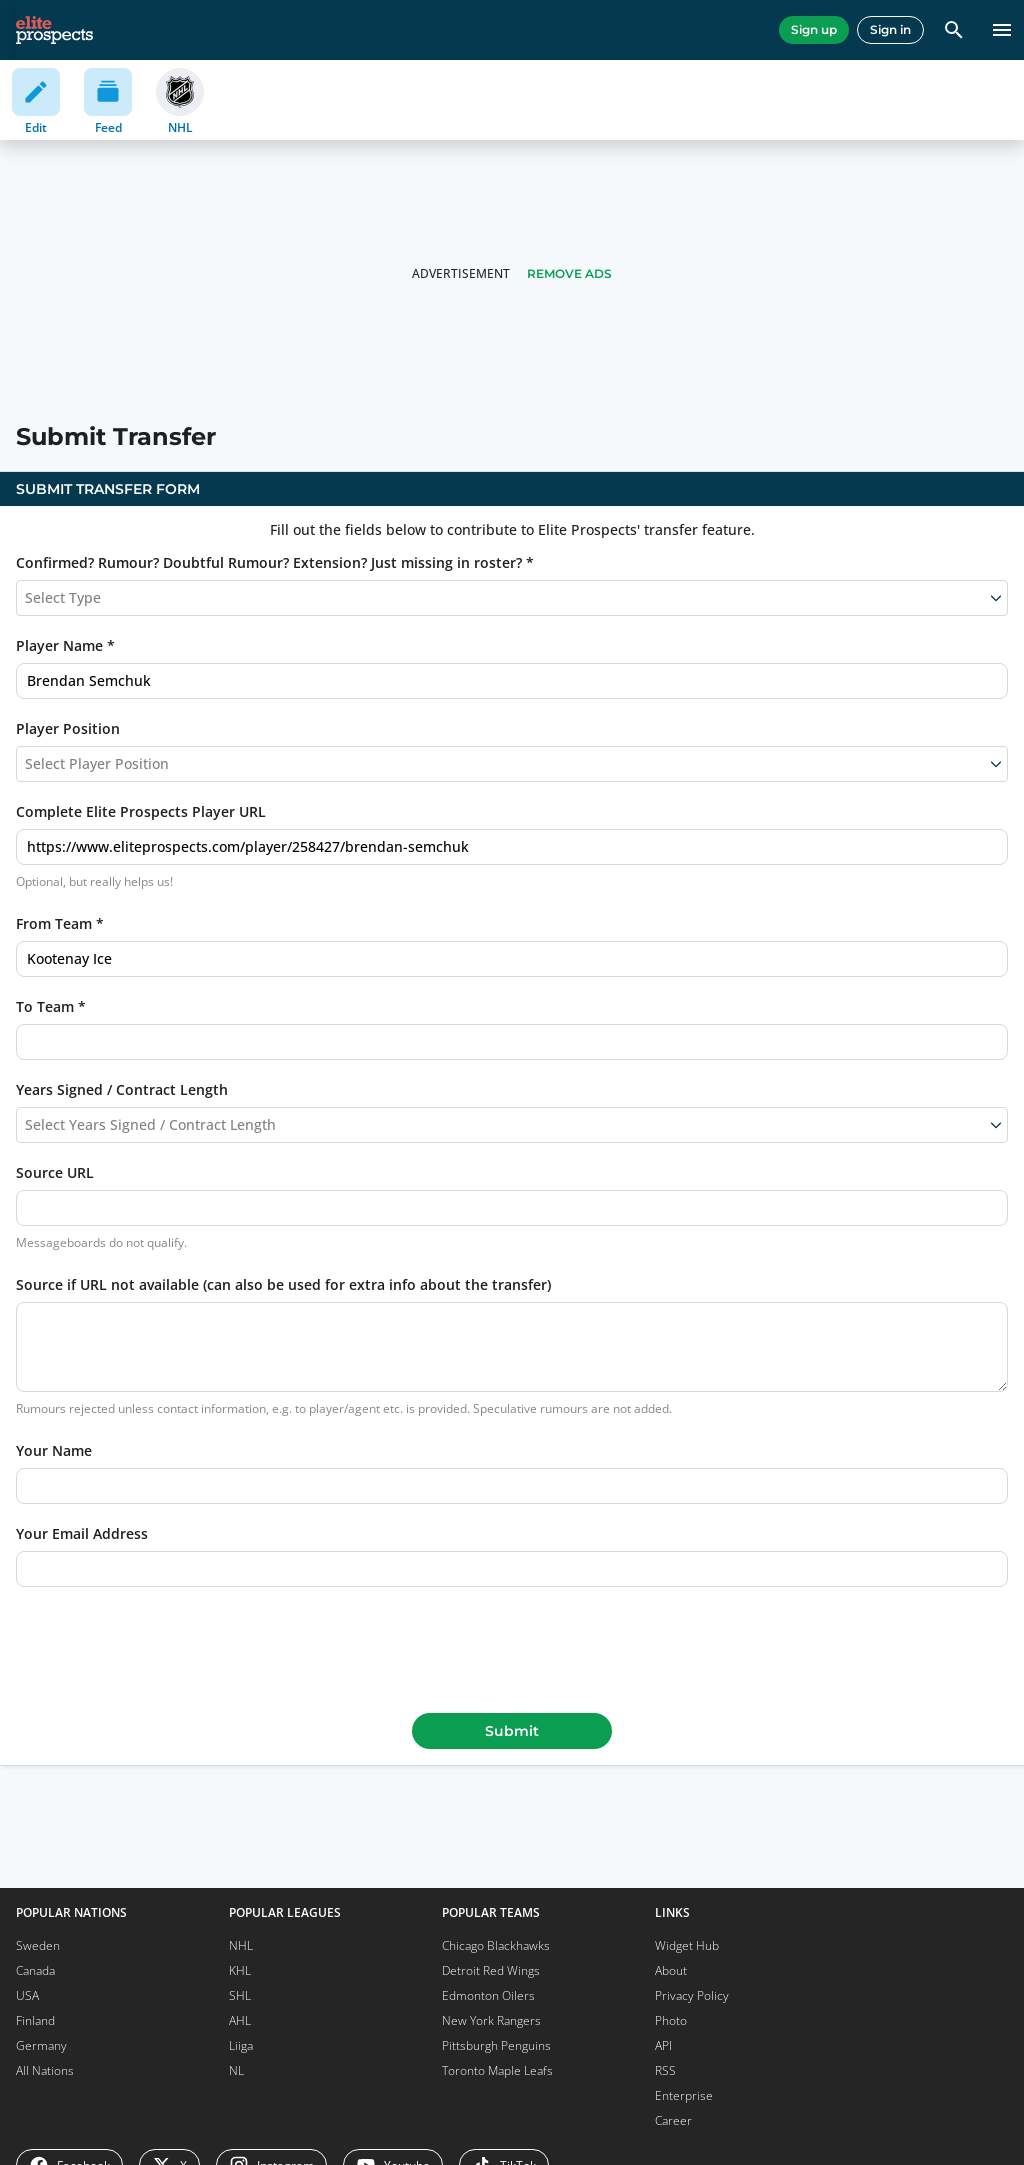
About (671, 1970)
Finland (35, 2020)
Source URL (55, 1172)
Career (673, 2120)
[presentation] (512, 1646)
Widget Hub (687, 1945)
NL (236, 2070)
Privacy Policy (692, 1995)
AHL (240, 2020)
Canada (35, 1970)
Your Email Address (82, 1533)
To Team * (51, 1006)
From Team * (60, 923)
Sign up (814, 29)
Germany (41, 2045)
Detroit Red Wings (491, 1970)
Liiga (241, 2045)
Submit (512, 1731)
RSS (665, 2070)
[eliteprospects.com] (54, 30)
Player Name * (65, 645)
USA (27, 1995)
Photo (671, 2020)
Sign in (890, 29)
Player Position (68, 728)
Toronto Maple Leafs (497, 2070)
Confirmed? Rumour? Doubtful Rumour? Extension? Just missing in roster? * (275, 562)
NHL (241, 1945)
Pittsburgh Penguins (496, 2045)
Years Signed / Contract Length (122, 1089)
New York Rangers (491, 2020)
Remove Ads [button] (569, 273)
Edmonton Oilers (488, 1995)
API (663, 2045)
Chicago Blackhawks (496, 1945)
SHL (240, 1995)
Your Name (54, 1450)
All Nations (45, 2070)
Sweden (38, 1945)
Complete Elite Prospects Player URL (141, 811)
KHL (240, 1970)
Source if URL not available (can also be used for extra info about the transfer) (283, 1284)
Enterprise (684, 2095)
